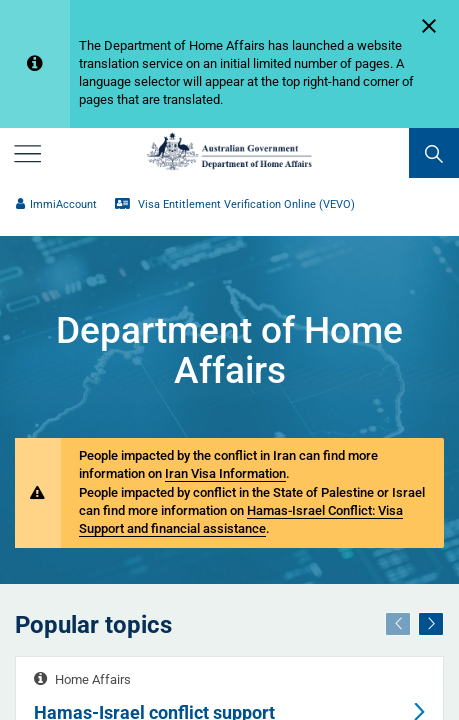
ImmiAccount (56, 204)
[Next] (431, 624)
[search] (434, 153)
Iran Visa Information (225, 473)
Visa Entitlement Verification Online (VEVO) (235, 204)
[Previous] (398, 624)
